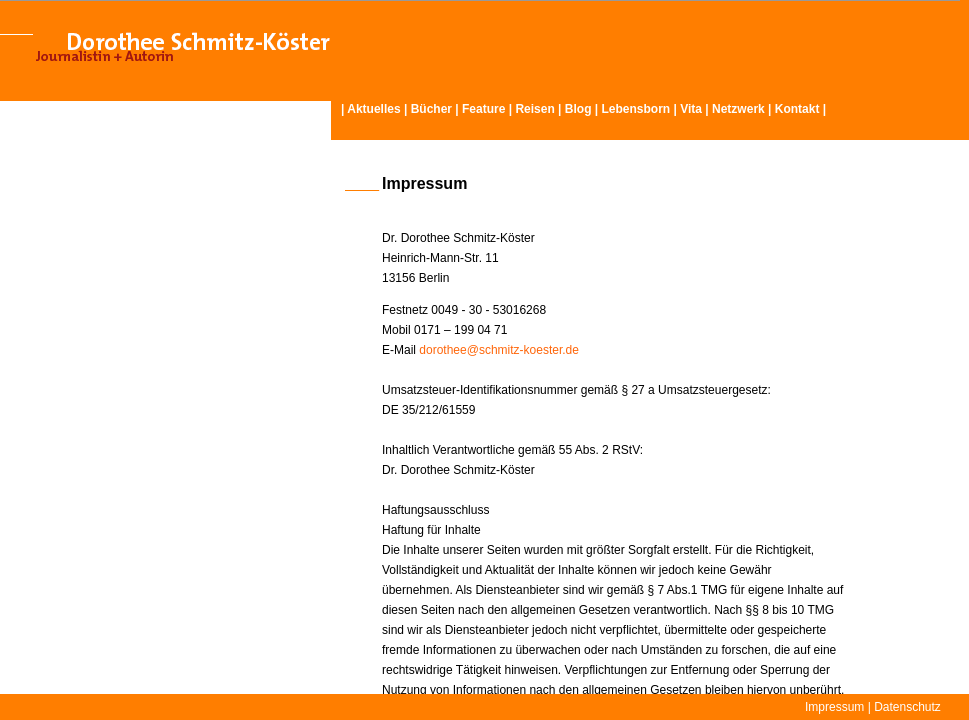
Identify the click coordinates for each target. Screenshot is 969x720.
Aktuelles (373, 109)
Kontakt (797, 109)
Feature (483, 109)
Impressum (834, 707)
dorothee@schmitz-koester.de (499, 350)
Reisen (534, 109)
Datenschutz (907, 707)
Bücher (431, 109)
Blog (578, 109)
